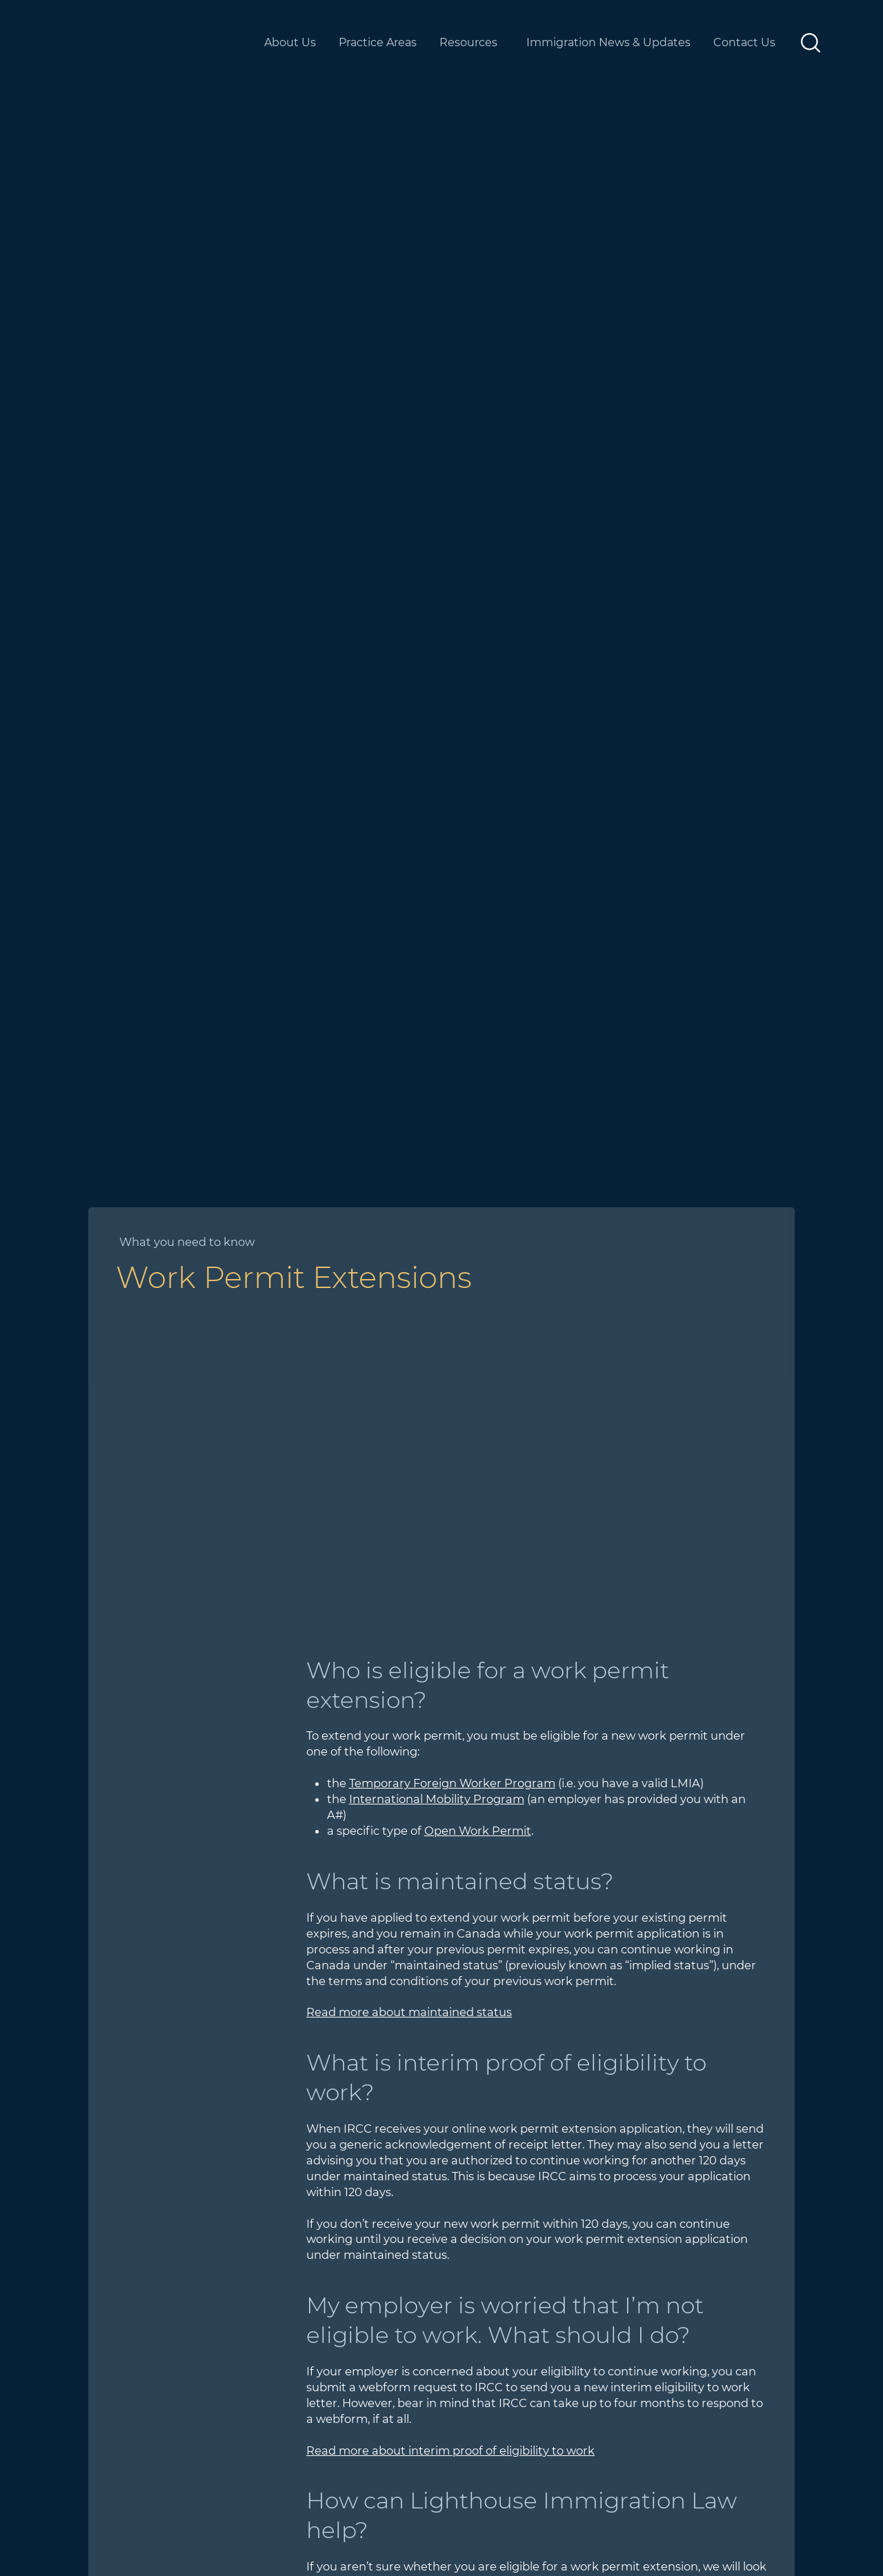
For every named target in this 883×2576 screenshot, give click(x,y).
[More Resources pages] (510, 43)
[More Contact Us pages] (788, 43)
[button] (810, 43)
